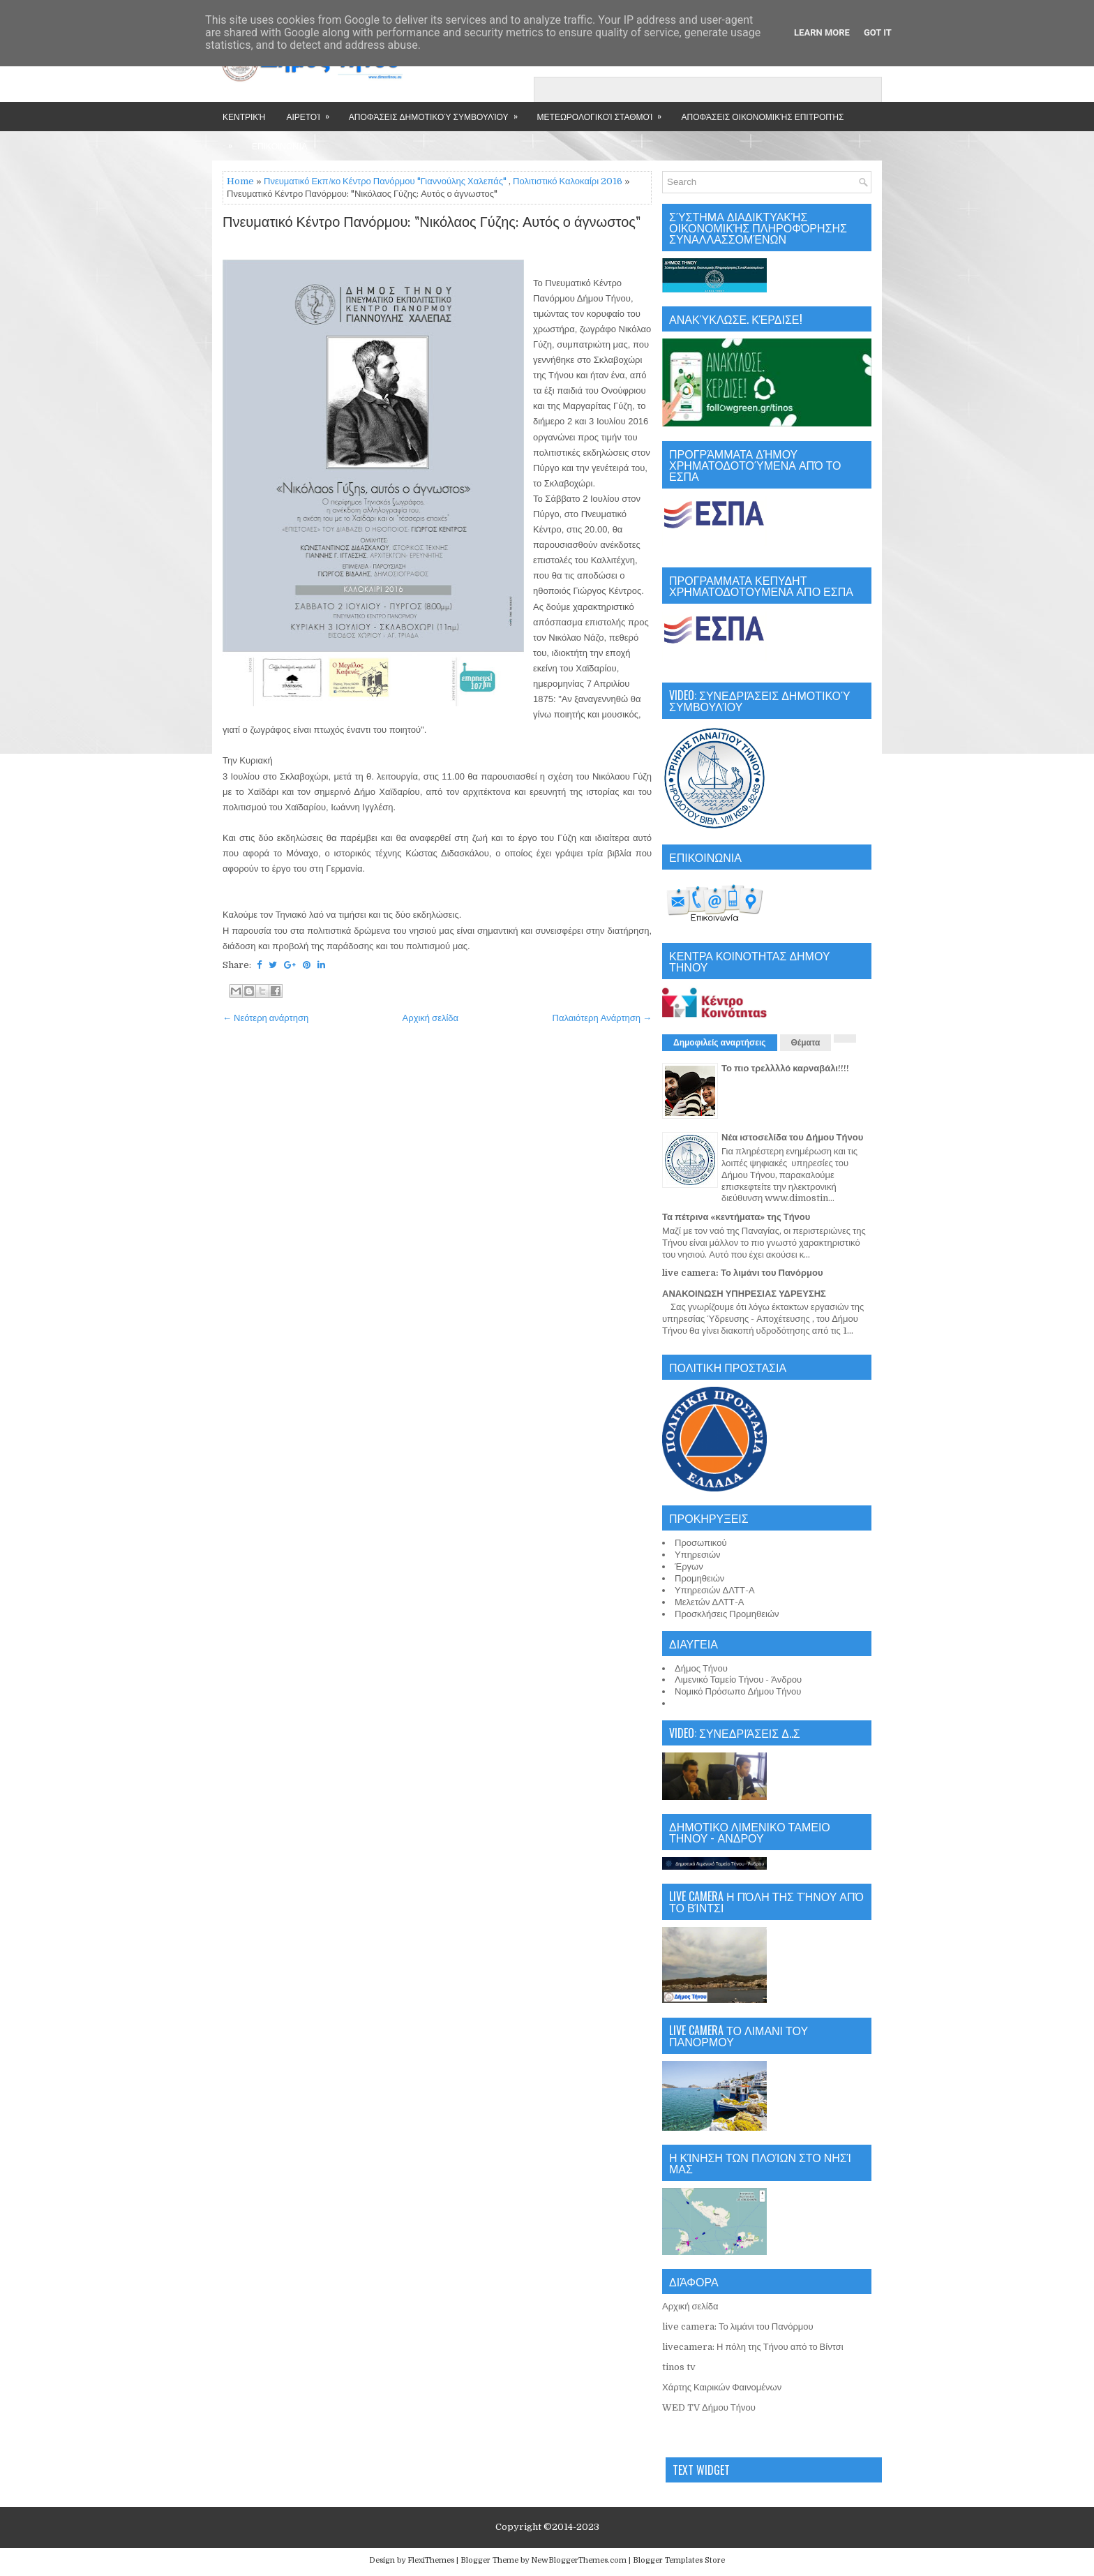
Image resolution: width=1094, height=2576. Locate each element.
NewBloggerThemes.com (579, 2560)
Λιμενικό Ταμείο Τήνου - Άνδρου (738, 1679)
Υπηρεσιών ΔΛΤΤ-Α (715, 1590)
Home (240, 181)
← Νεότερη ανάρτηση (265, 1018)
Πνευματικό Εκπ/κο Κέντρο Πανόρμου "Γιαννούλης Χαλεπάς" (385, 181)
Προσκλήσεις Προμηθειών (727, 1614)
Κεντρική (244, 116)
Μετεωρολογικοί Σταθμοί (604, 112)
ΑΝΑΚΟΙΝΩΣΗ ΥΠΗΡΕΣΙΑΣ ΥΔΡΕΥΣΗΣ (744, 1293)
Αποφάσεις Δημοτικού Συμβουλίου (438, 112)
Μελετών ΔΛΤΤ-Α (709, 1602)
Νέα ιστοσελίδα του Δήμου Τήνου (792, 1137)
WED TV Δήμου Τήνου (709, 2407)
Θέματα (805, 1043)
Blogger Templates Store (679, 2560)
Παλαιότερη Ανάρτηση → (602, 1018)
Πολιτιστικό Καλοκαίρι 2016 (567, 181)
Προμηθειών (699, 1578)
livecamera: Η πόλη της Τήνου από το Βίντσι (753, 2347)
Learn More (822, 32)
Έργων (689, 1566)
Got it (878, 32)
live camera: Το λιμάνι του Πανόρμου (742, 1272)
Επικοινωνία (279, 145)
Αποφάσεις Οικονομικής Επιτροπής (762, 116)
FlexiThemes (430, 2560)
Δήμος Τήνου (701, 1668)
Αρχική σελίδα (430, 1018)
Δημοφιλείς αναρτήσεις (719, 1043)
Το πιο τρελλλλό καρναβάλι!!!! (785, 1068)
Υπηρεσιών (698, 1554)
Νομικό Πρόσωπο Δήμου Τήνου (738, 1691)
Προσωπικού (701, 1543)
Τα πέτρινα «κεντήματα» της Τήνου (736, 1217)
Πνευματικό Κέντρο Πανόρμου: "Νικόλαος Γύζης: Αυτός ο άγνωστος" (431, 222)
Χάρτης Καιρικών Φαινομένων (721, 2387)
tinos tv (679, 2367)
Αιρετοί (312, 112)
